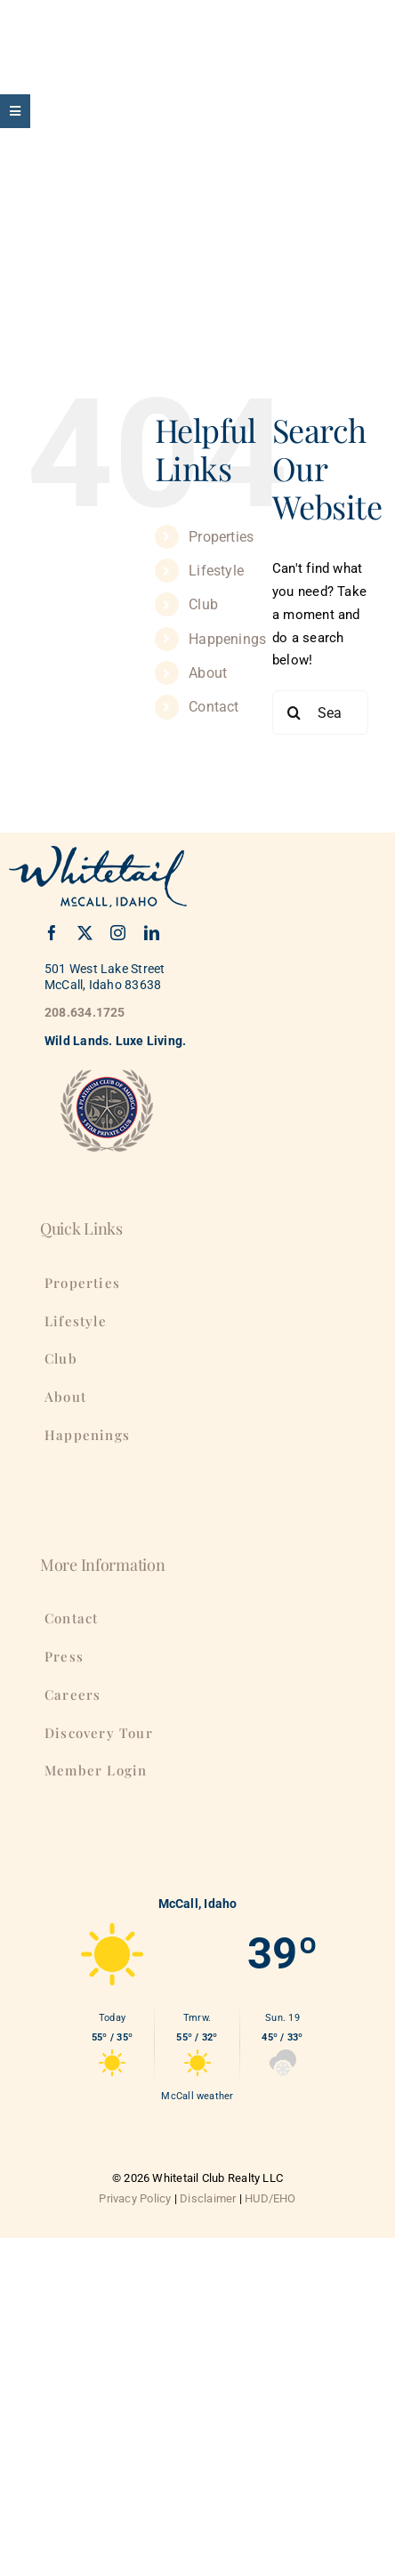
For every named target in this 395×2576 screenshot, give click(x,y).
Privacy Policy (135, 2198)
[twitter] (85, 932)
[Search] (294, 712)
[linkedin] (151, 932)
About (208, 672)
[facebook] (52, 932)
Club (203, 604)
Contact (214, 706)
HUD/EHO (270, 2198)
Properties (221, 536)
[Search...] (320, 712)
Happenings (227, 639)
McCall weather (197, 2096)
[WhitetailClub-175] (62, 24)
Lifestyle (216, 570)
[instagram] (117, 932)
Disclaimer (208, 2198)
